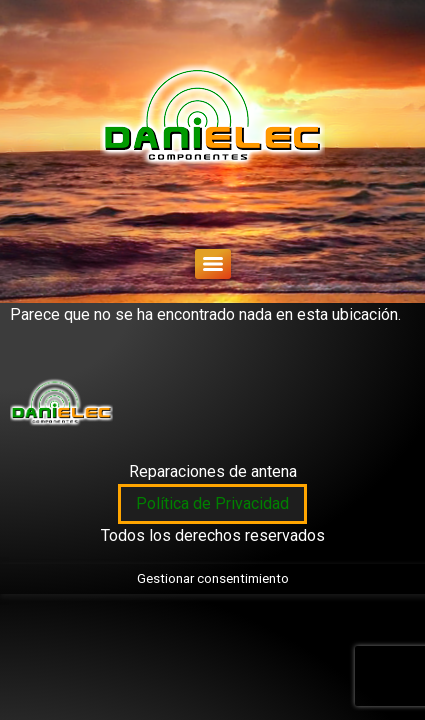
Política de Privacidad (212, 503)
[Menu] (213, 264)
